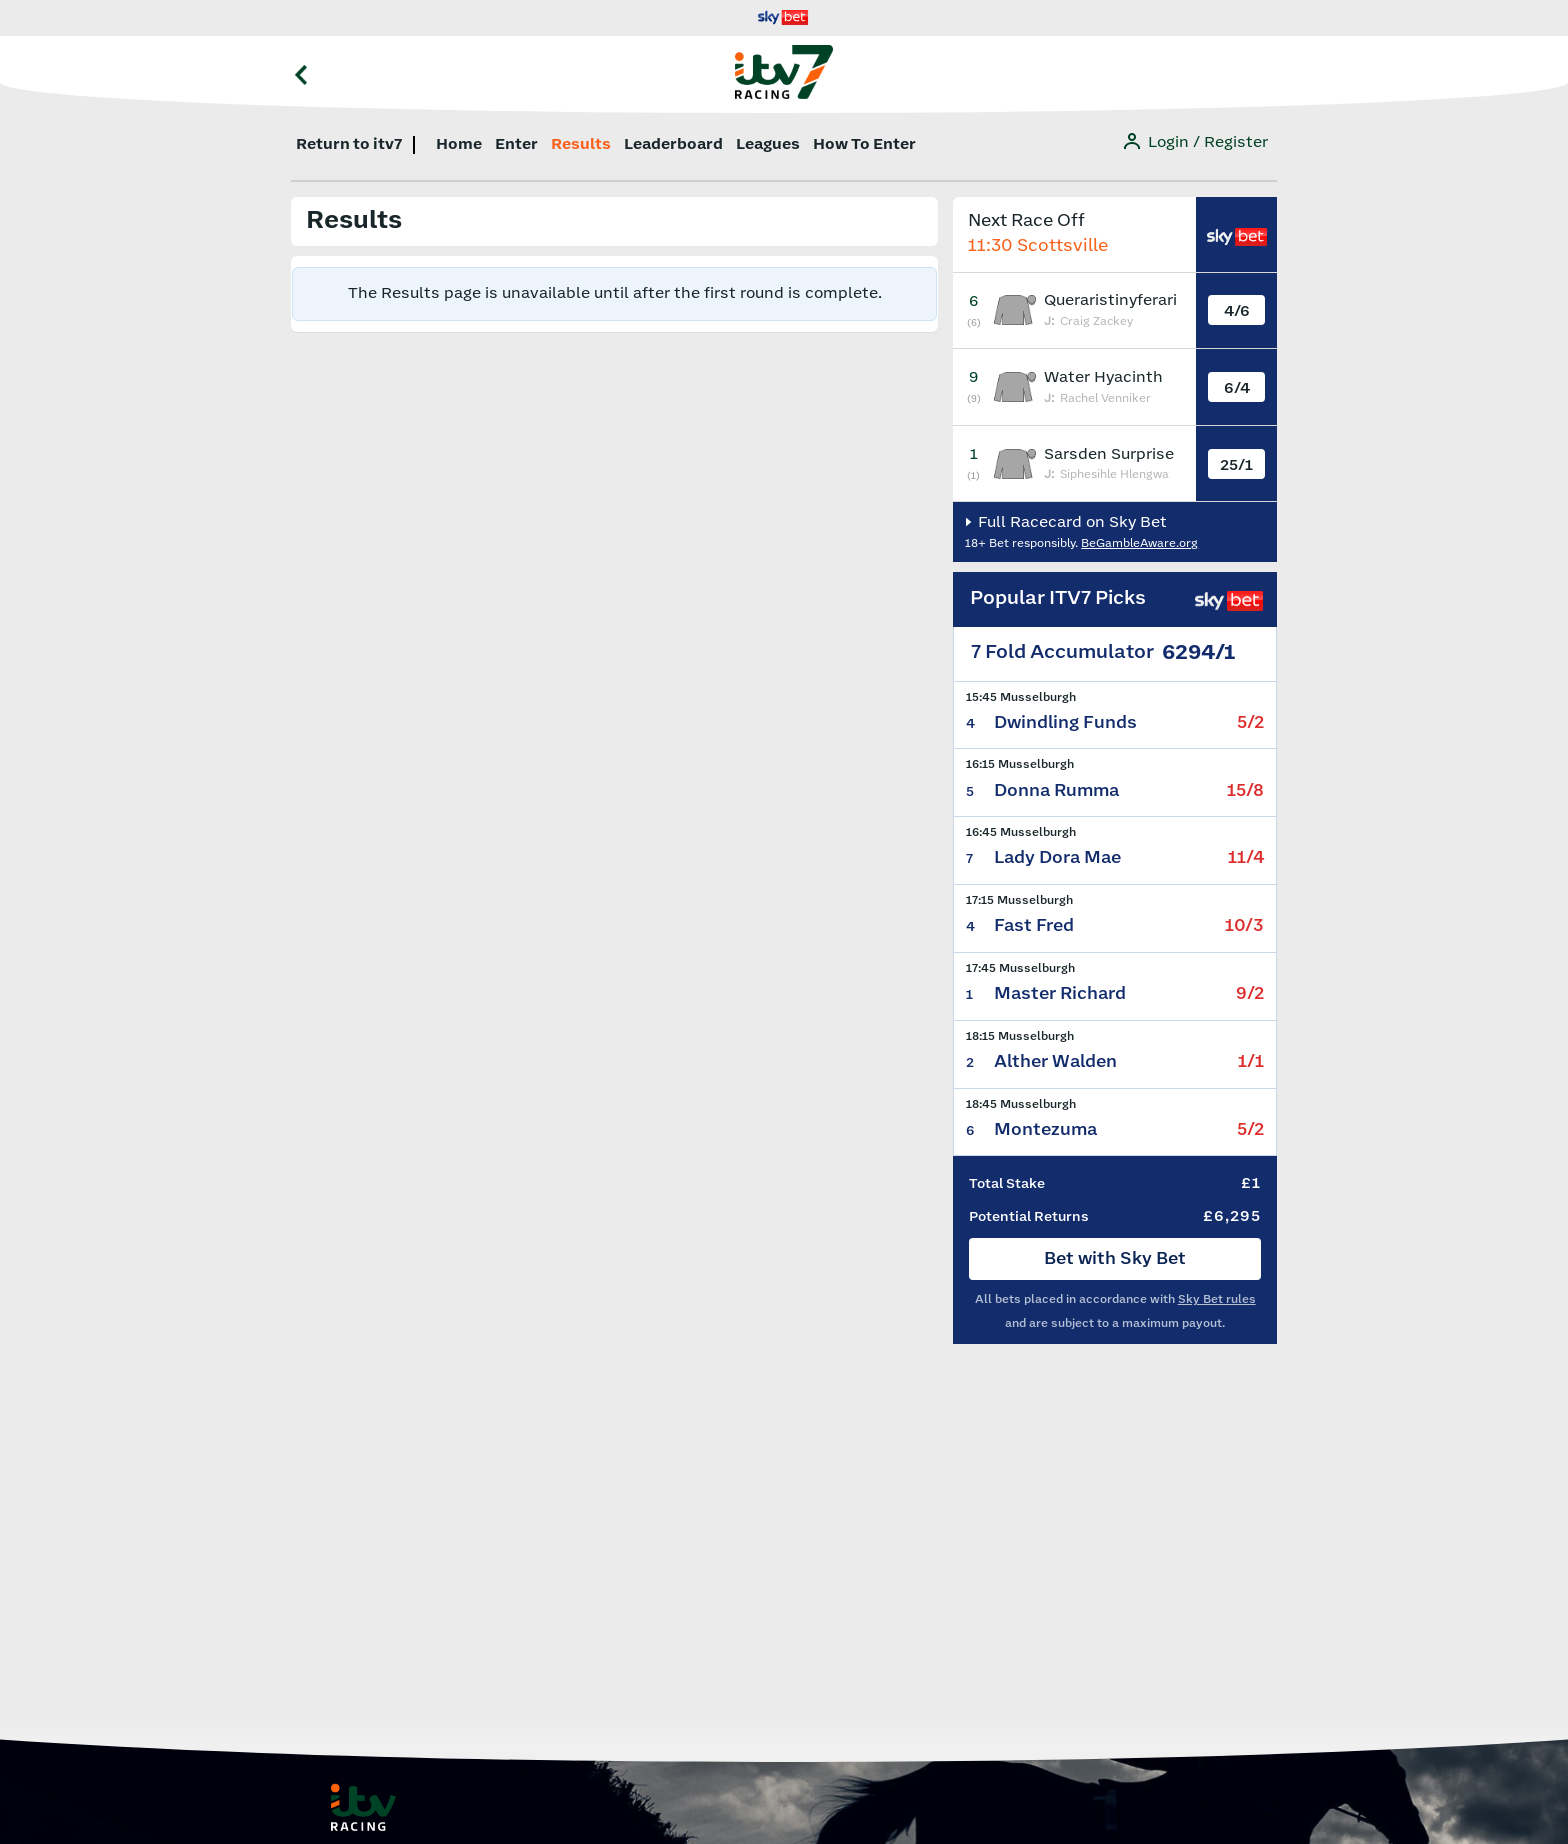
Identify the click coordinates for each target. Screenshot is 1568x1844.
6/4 (1237, 388)
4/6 (1237, 311)
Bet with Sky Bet (1115, 1259)
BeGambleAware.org (1139, 543)
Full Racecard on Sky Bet (1070, 522)
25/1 (1236, 465)
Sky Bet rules (1217, 1299)
